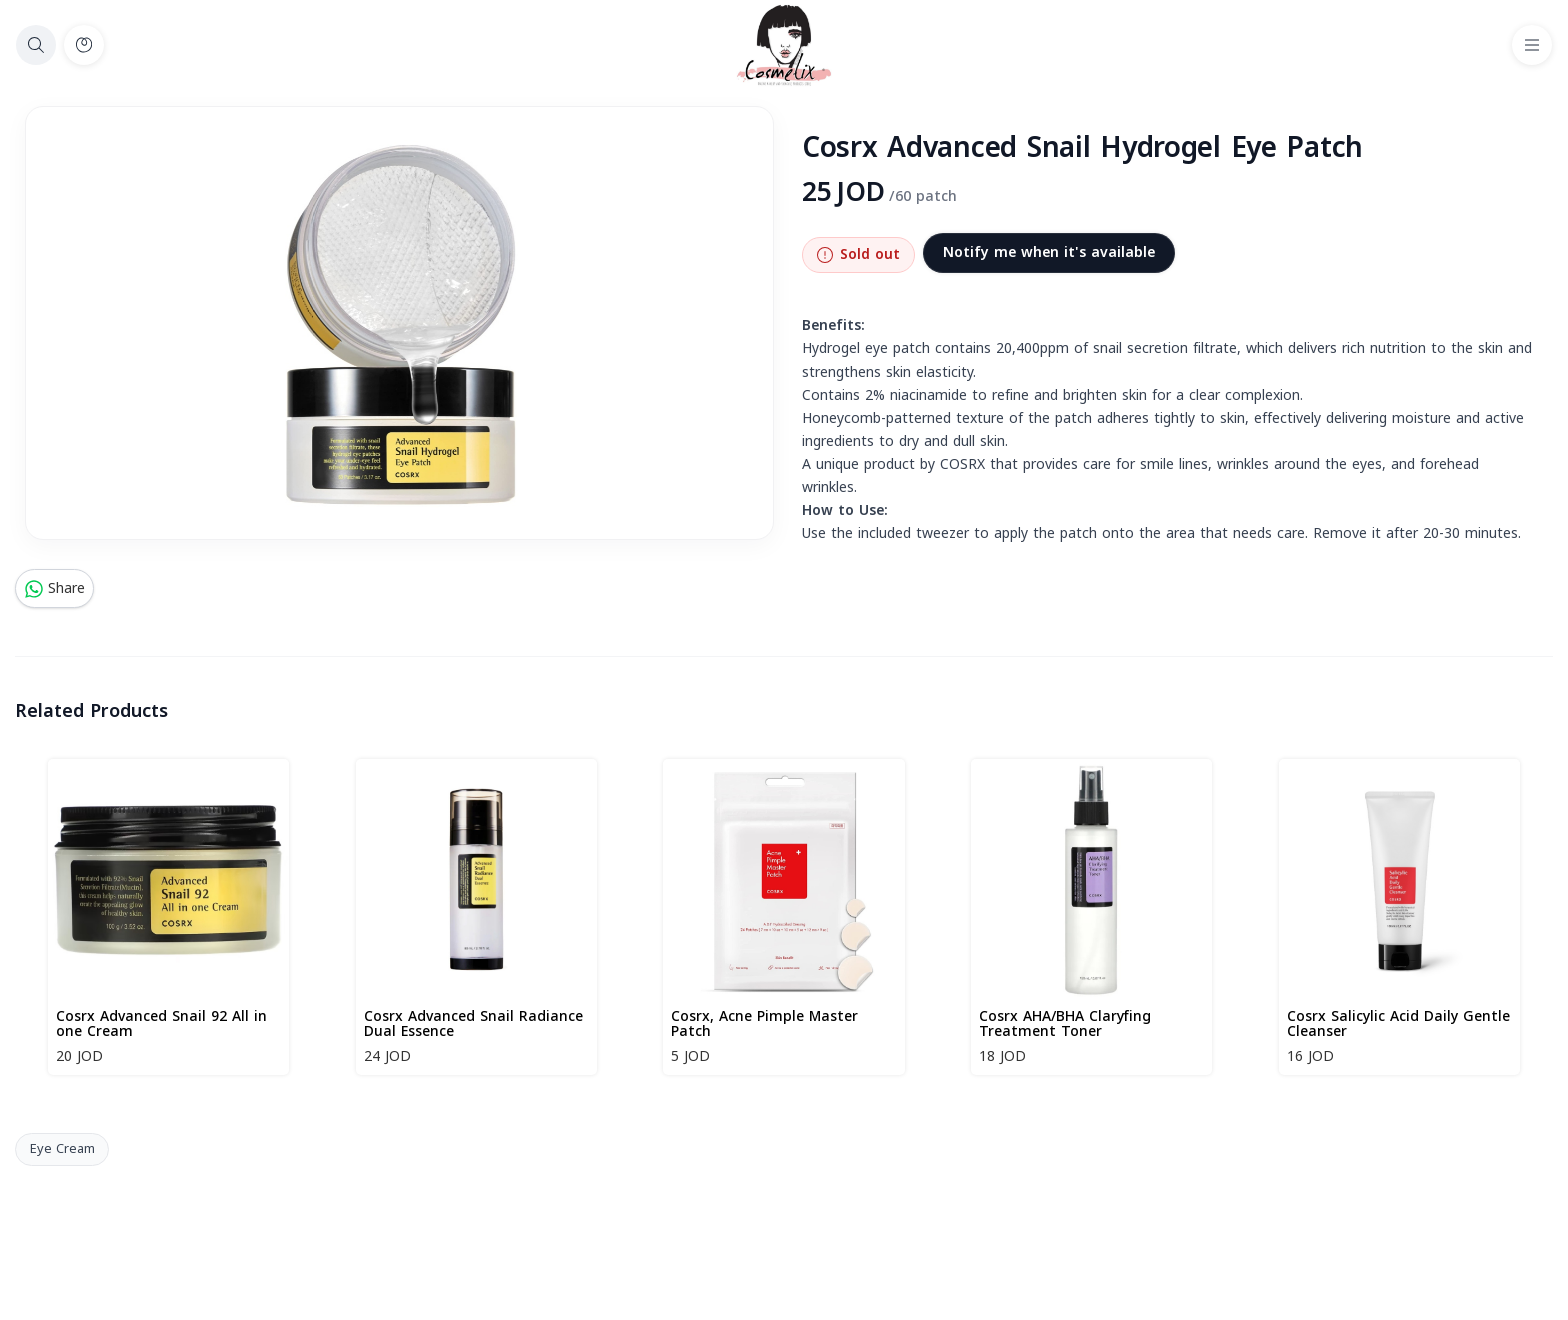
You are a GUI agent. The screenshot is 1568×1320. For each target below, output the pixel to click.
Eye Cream (62, 1149)
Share (54, 588)
